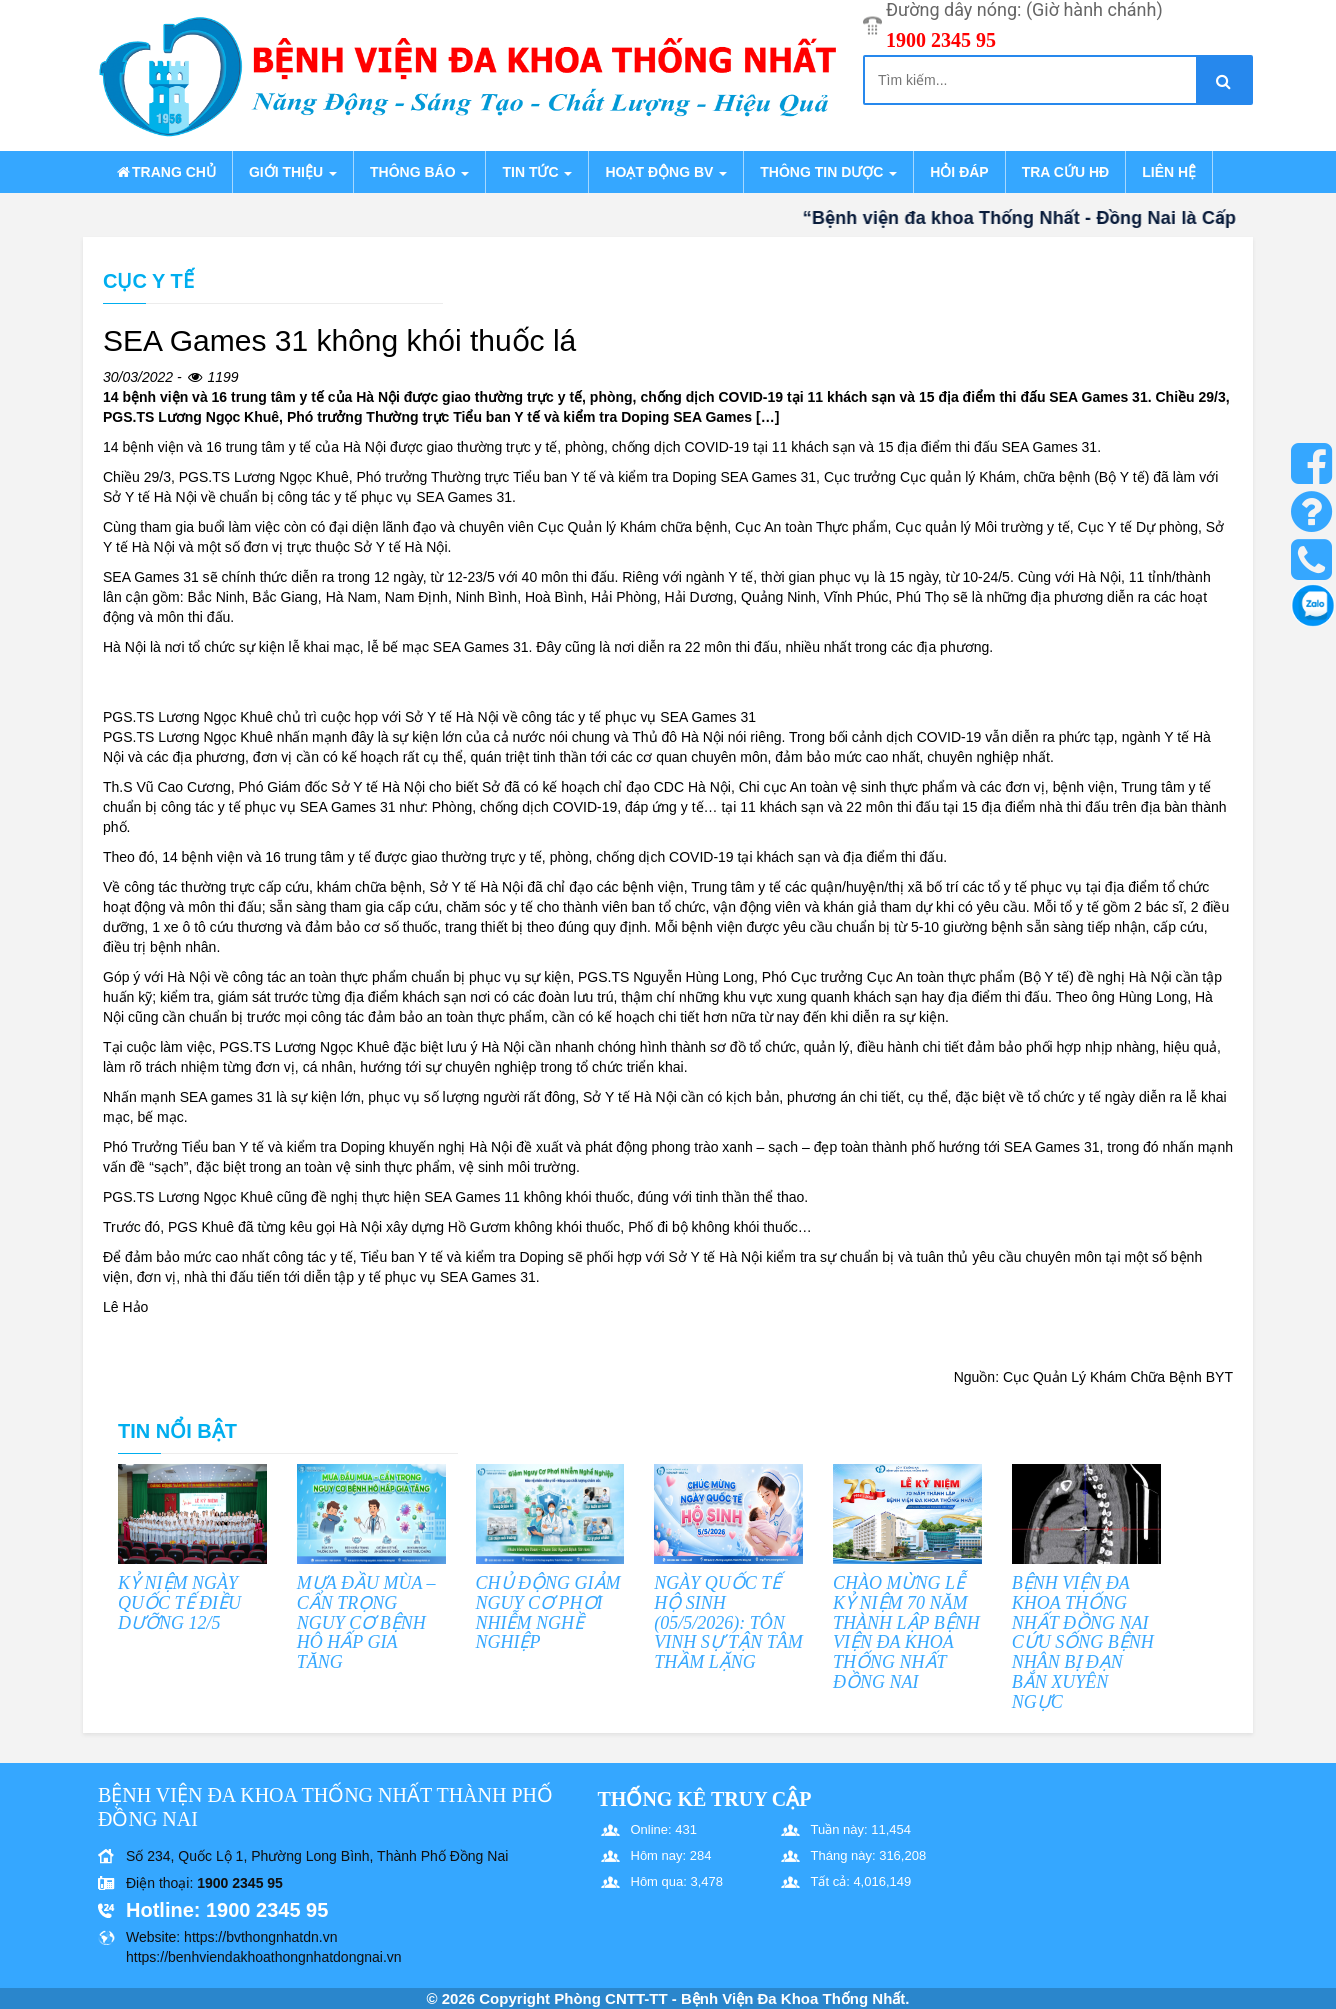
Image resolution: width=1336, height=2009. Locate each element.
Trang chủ (165, 172)
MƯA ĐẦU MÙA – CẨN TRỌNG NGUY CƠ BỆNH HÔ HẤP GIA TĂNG (366, 1622)
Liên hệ (1169, 172)
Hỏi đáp (959, 172)
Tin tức (537, 172)
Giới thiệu (293, 172)
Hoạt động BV (666, 172)
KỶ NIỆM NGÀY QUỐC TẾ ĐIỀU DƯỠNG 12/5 (179, 1603)
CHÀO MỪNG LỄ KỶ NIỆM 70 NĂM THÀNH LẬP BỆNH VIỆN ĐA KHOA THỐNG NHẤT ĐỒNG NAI (906, 1632)
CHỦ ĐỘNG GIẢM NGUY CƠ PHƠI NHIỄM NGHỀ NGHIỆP (548, 1612)
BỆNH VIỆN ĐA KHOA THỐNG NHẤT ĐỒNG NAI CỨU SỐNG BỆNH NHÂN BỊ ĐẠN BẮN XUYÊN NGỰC (1083, 1642)
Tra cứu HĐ (1065, 172)
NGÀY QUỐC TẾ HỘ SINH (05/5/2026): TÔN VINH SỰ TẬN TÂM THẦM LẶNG (728, 1622)
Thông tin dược (828, 172)
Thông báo (419, 172)
